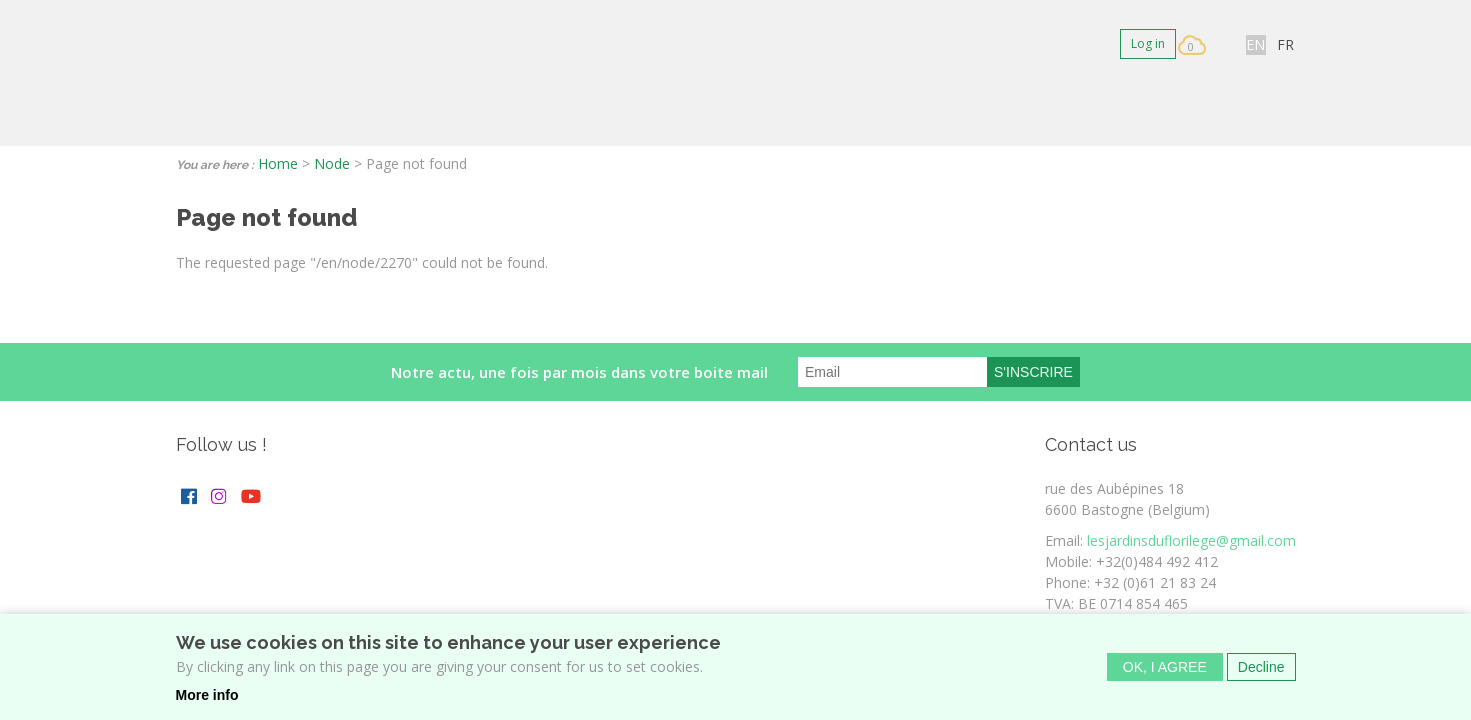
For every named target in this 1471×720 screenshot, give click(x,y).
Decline (1261, 668)
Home (278, 163)
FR (1285, 44)
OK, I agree (1165, 668)
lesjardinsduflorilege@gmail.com (1191, 540)
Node (332, 163)
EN (1255, 44)
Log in (1148, 43)
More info (207, 696)
